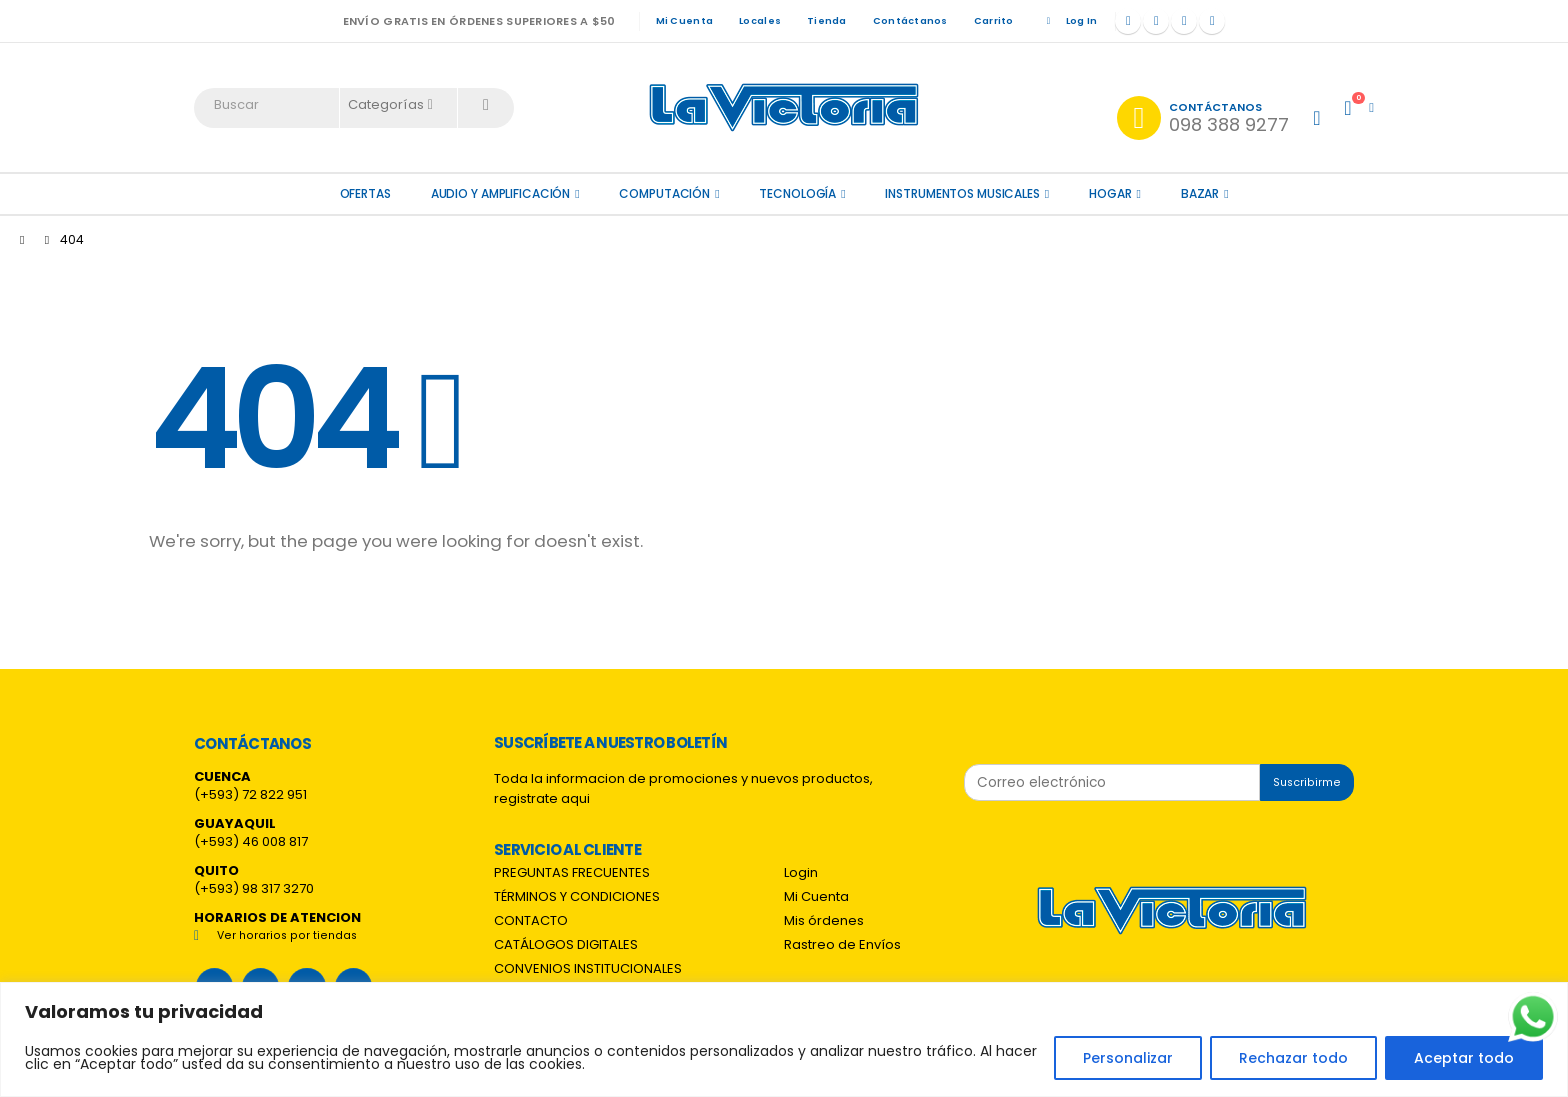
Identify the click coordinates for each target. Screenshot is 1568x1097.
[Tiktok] (1212, 21)
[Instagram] (1184, 21)
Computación (664, 193)
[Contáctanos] (1203, 118)
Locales (760, 20)
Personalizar (1128, 1058)
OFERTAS (365, 193)
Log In (1069, 20)
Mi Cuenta (684, 20)
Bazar (1200, 193)
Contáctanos (910, 20)
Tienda (827, 20)
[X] (1156, 21)
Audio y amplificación (500, 193)
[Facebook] (1128, 21)
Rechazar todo (1293, 1058)
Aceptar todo (1464, 1058)
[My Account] (1317, 118)
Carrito (994, 20)
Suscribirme (1307, 782)
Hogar (1110, 193)
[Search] (486, 105)
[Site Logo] (784, 107)
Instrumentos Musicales (962, 193)
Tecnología (797, 193)
